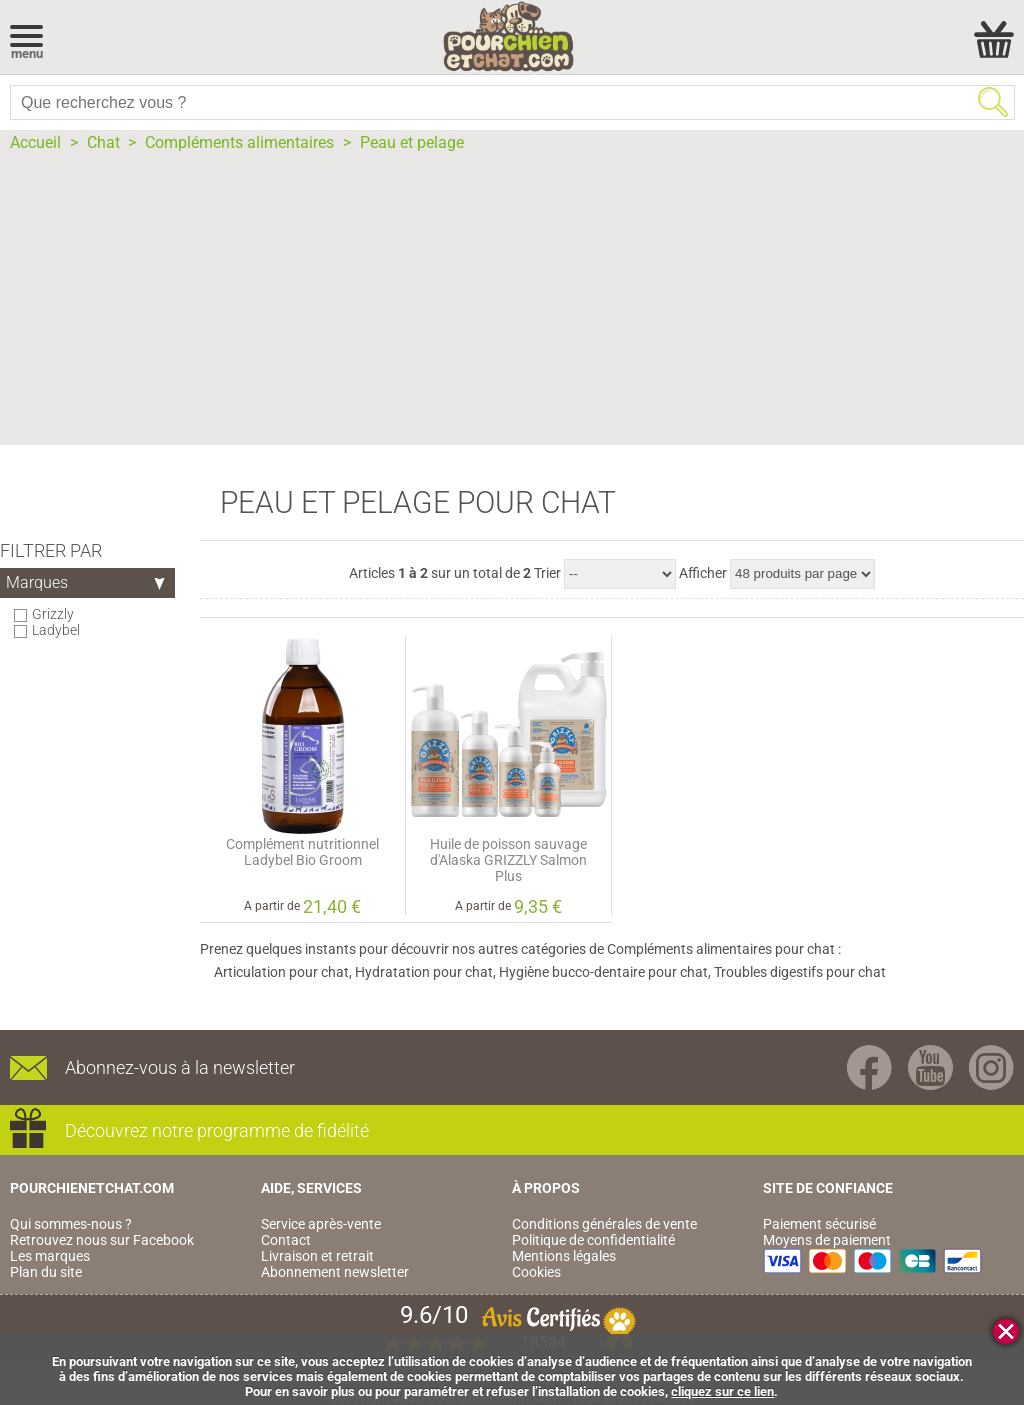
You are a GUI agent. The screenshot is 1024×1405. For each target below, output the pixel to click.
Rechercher (993, 102)
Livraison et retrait (317, 1256)
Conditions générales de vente (604, 1224)
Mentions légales (564, 1256)
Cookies (536, 1272)
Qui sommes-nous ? (71, 1224)
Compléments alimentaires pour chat (721, 949)
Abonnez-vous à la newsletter (180, 1067)
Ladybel (56, 630)
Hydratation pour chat (424, 972)
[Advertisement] (512, 305)
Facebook (869, 1067)
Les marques (50, 1256)
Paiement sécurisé (819, 1224)
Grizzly (53, 614)
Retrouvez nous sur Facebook (102, 1240)
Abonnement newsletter (335, 1272)
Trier (547, 573)
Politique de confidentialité (593, 1240)
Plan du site (46, 1272)
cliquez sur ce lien (722, 1391)
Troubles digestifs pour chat (800, 972)
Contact (286, 1240)
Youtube (930, 1067)
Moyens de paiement (827, 1240)
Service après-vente (321, 1224)
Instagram (991, 1067)
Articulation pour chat (281, 972)
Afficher (703, 573)
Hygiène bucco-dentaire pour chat (603, 972)
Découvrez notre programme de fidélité (217, 1130)
